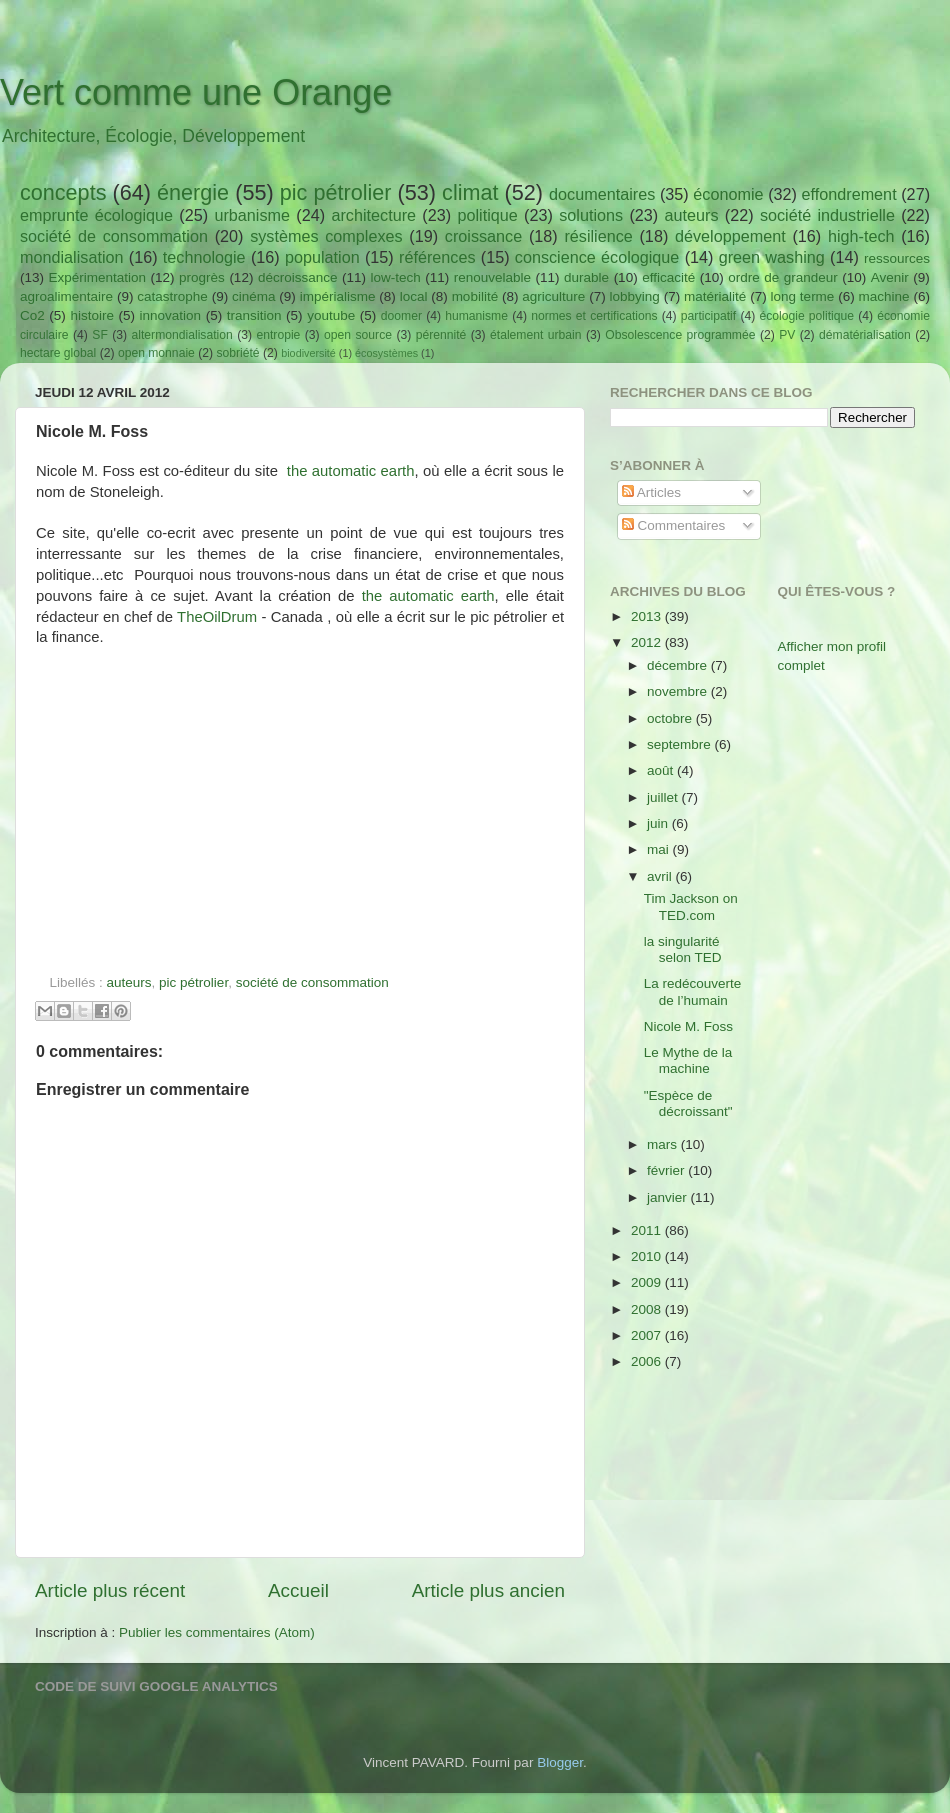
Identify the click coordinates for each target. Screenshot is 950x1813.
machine (884, 296)
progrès (202, 277)
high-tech (861, 236)
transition (254, 315)
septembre (681, 744)
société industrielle (827, 215)
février (667, 1170)
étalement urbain (536, 335)
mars (664, 1144)
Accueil (298, 1590)
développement (730, 236)
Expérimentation (98, 277)
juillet (664, 797)
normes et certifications (594, 316)
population (322, 257)
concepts (63, 192)
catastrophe (172, 296)
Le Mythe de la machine (688, 1060)
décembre (679, 665)
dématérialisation (865, 335)
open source (358, 335)
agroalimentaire (66, 296)
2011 (648, 1230)
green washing (772, 257)
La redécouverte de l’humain (693, 991)
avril (661, 876)
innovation (171, 315)
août (662, 770)
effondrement (849, 194)
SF (100, 335)
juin (659, 823)
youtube (331, 315)
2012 (648, 642)
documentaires (602, 194)
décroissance (298, 277)
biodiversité (308, 353)
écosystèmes (386, 353)
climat (470, 192)
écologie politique (806, 316)
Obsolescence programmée (680, 335)
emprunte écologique (96, 215)
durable (586, 277)
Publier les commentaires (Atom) (217, 1632)
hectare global (58, 353)
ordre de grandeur (783, 277)
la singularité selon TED (683, 949)
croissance (483, 236)
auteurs (692, 215)
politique (487, 215)
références (437, 257)
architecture (373, 215)
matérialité (715, 296)
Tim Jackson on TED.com (691, 906)
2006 (648, 1361)
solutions (591, 215)
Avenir (890, 277)
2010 (648, 1256)
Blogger (560, 1762)
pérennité (441, 335)
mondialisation (71, 257)
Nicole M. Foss (688, 1026)
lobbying (635, 296)
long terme (803, 296)
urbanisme (252, 215)
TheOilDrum (217, 617)
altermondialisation (182, 335)
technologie (204, 257)
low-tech (395, 277)
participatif (708, 316)
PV (787, 335)
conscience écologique (597, 257)
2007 (648, 1335)
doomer (401, 316)
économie (728, 194)
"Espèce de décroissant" (688, 1103)
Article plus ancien (488, 1590)
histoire (92, 315)
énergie (193, 192)
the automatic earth (351, 471)
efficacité (668, 277)
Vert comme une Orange (196, 92)
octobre (671, 718)
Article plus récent (110, 1590)
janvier (669, 1197)
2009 (648, 1282)
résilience (598, 236)
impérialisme (338, 296)
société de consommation (114, 236)
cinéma (254, 296)
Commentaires (674, 525)
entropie (278, 335)
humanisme (476, 316)
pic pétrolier (336, 192)
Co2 (32, 315)
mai (660, 849)
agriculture (553, 296)
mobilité (475, 296)
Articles (651, 492)
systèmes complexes (326, 236)
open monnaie (156, 353)
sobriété (237, 353)
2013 (648, 616)
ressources (897, 258)
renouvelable (492, 277)
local (414, 296)
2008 (648, 1309)
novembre (679, 691)
